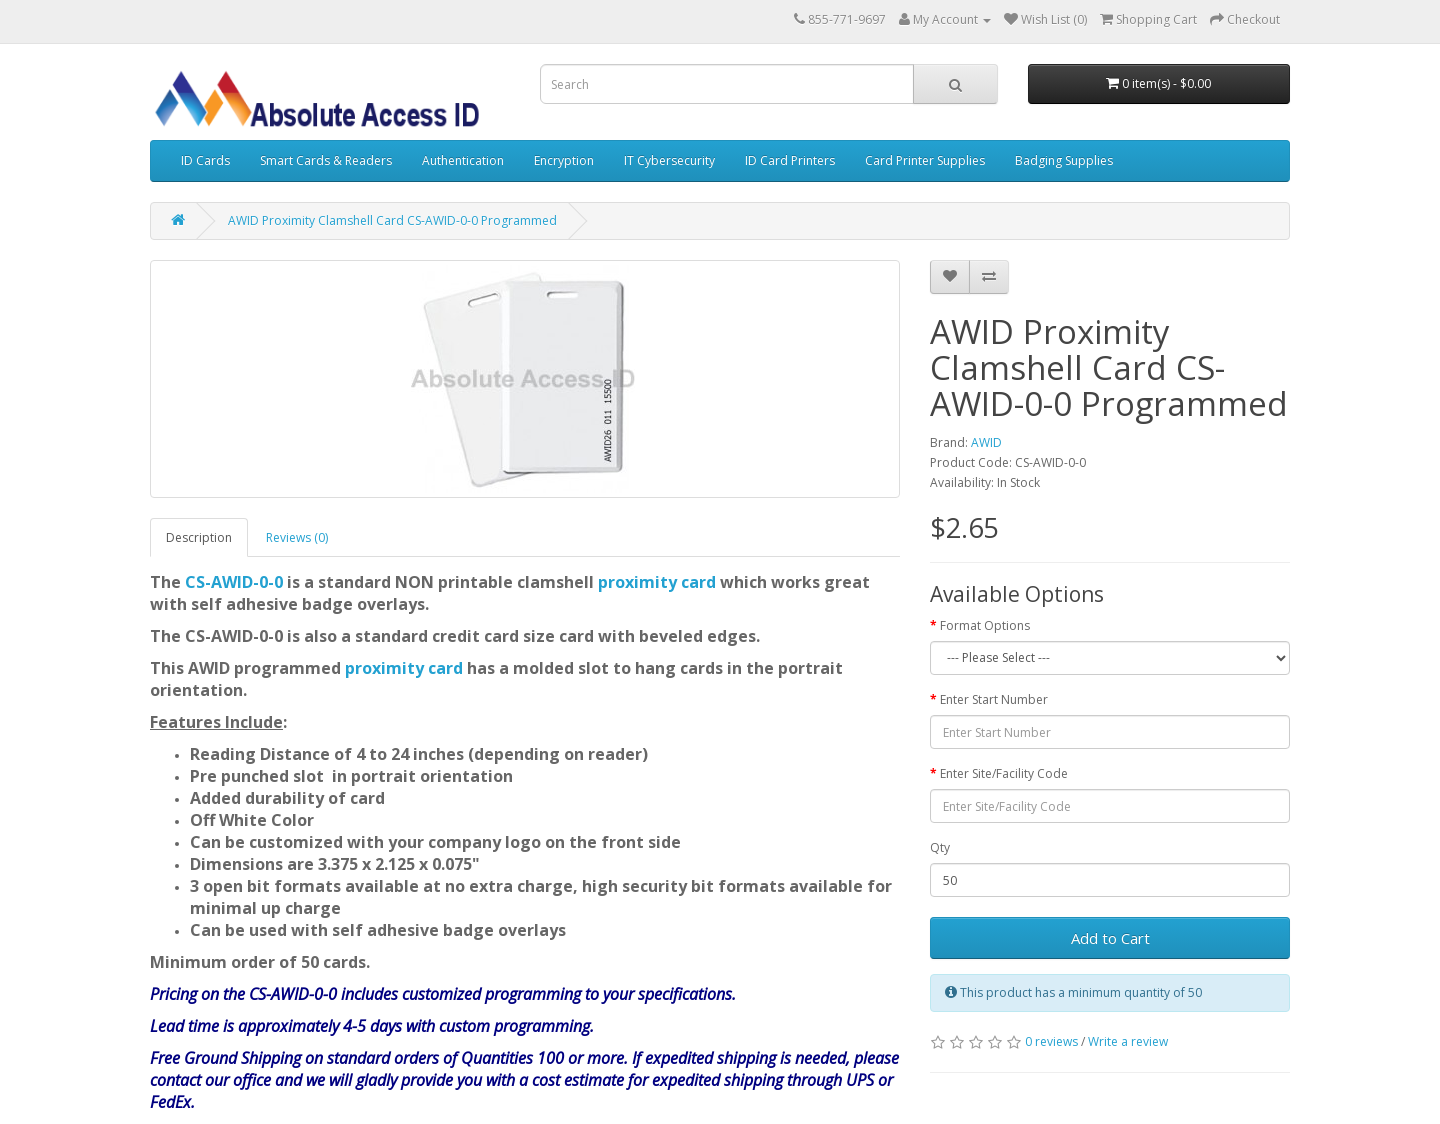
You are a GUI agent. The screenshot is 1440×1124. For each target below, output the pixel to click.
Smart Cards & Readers (326, 160)
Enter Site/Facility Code (1004, 773)
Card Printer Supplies (925, 160)
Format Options (985, 625)
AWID (986, 442)
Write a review (1128, 1041)
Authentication (463, 160)
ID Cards (205, 160)
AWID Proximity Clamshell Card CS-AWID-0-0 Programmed (392, 220)
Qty (940, 847)
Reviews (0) (297, 537)
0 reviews (1051, 1041)
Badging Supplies (1064, 160)
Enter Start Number (994, 699)
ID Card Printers (790, 160)
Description (199, 537)
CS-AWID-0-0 (234, 582)
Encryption (564, 160)
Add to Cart (1110, 938)
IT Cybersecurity (669, 160)
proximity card (657, 582)
